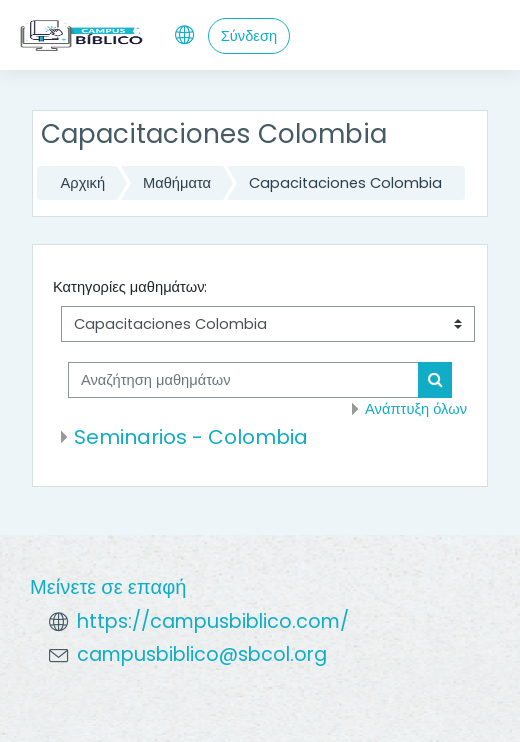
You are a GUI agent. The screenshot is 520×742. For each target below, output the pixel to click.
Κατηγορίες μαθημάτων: (130, 287)
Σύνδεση (249, 36)
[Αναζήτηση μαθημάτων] (243, 380)
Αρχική (83, 183)
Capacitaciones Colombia (345, 183)
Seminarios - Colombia (191, 437)
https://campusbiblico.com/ (213, 621)
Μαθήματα (177, 183)
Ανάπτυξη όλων (416, 409)
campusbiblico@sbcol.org (202, 654)
